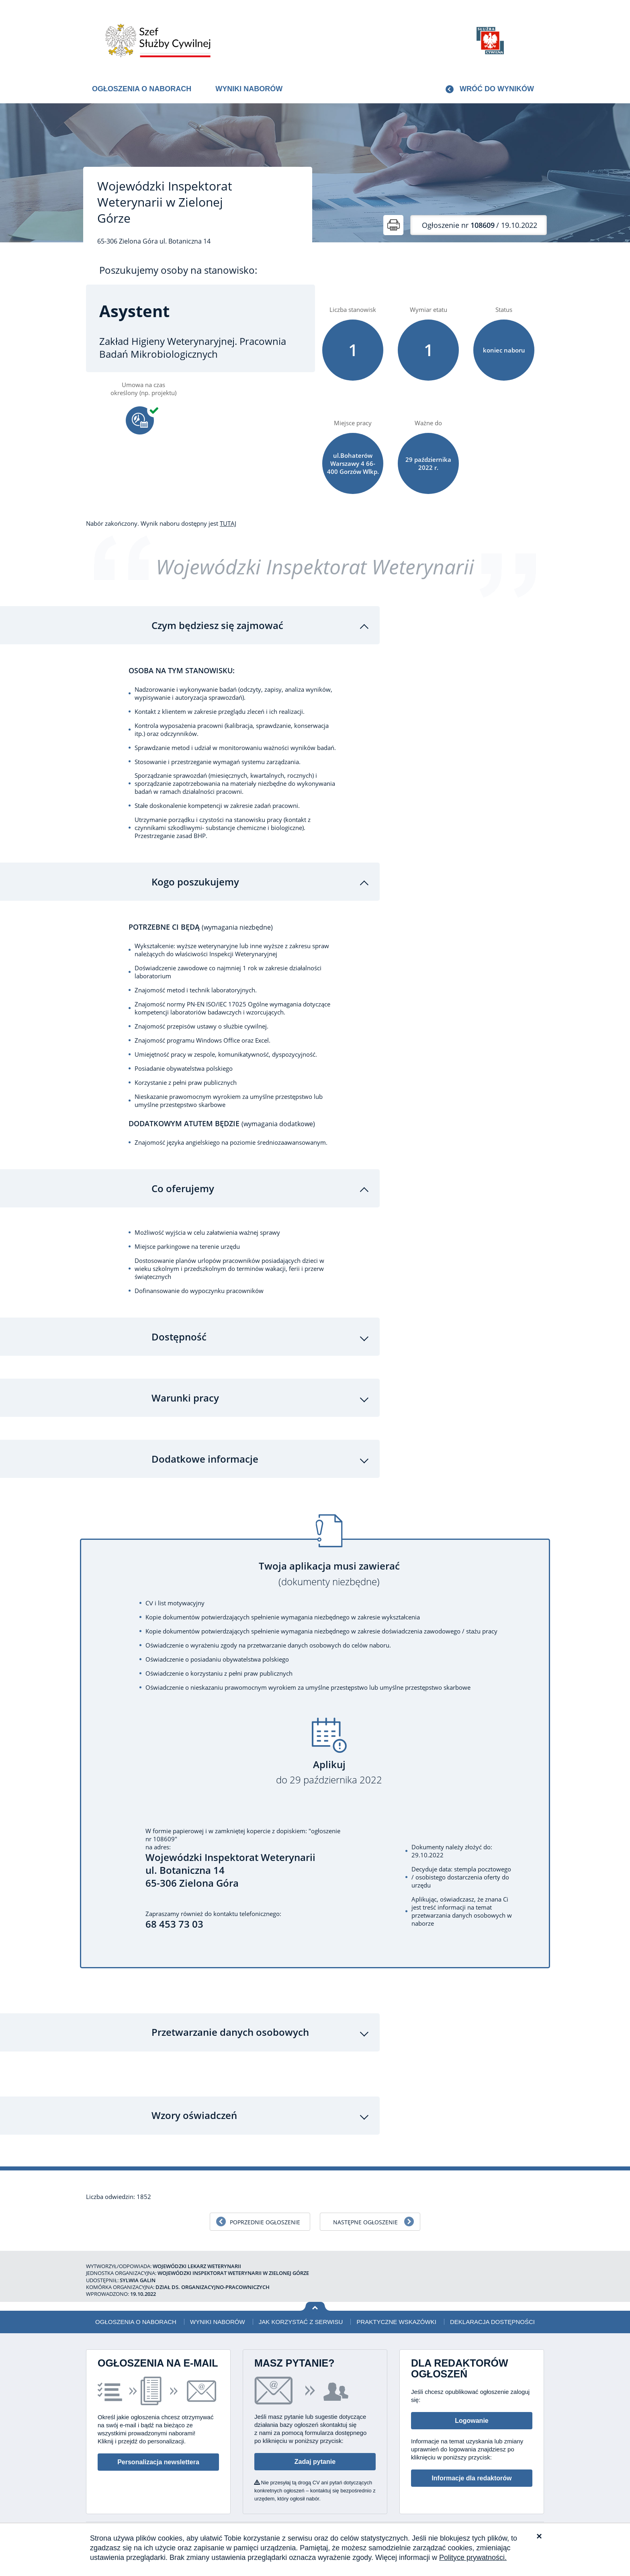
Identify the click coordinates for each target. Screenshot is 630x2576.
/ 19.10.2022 (479, 225)
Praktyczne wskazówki (396, 2310)
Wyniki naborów (248, 89)
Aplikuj (329, 1761)
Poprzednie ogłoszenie (265, 2210)
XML (538, 2522)
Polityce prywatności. (473, 2557)
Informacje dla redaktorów (471, 2466)
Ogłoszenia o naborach (141, 89)
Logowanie (472, 2409)
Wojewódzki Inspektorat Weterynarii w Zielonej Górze (164, 202)
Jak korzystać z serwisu (301, 2310)
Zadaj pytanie (315, 2450)
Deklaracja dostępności (492, 2310)
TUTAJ (228, 523)
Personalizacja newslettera (158, 2450)
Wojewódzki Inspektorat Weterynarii (315, 566)
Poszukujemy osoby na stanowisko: (178, 270)
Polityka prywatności (500, 2522)
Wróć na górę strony (315, 2295)
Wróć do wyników (497, 89)
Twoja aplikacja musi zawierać (329, 1562)
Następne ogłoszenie (365, 2210)
